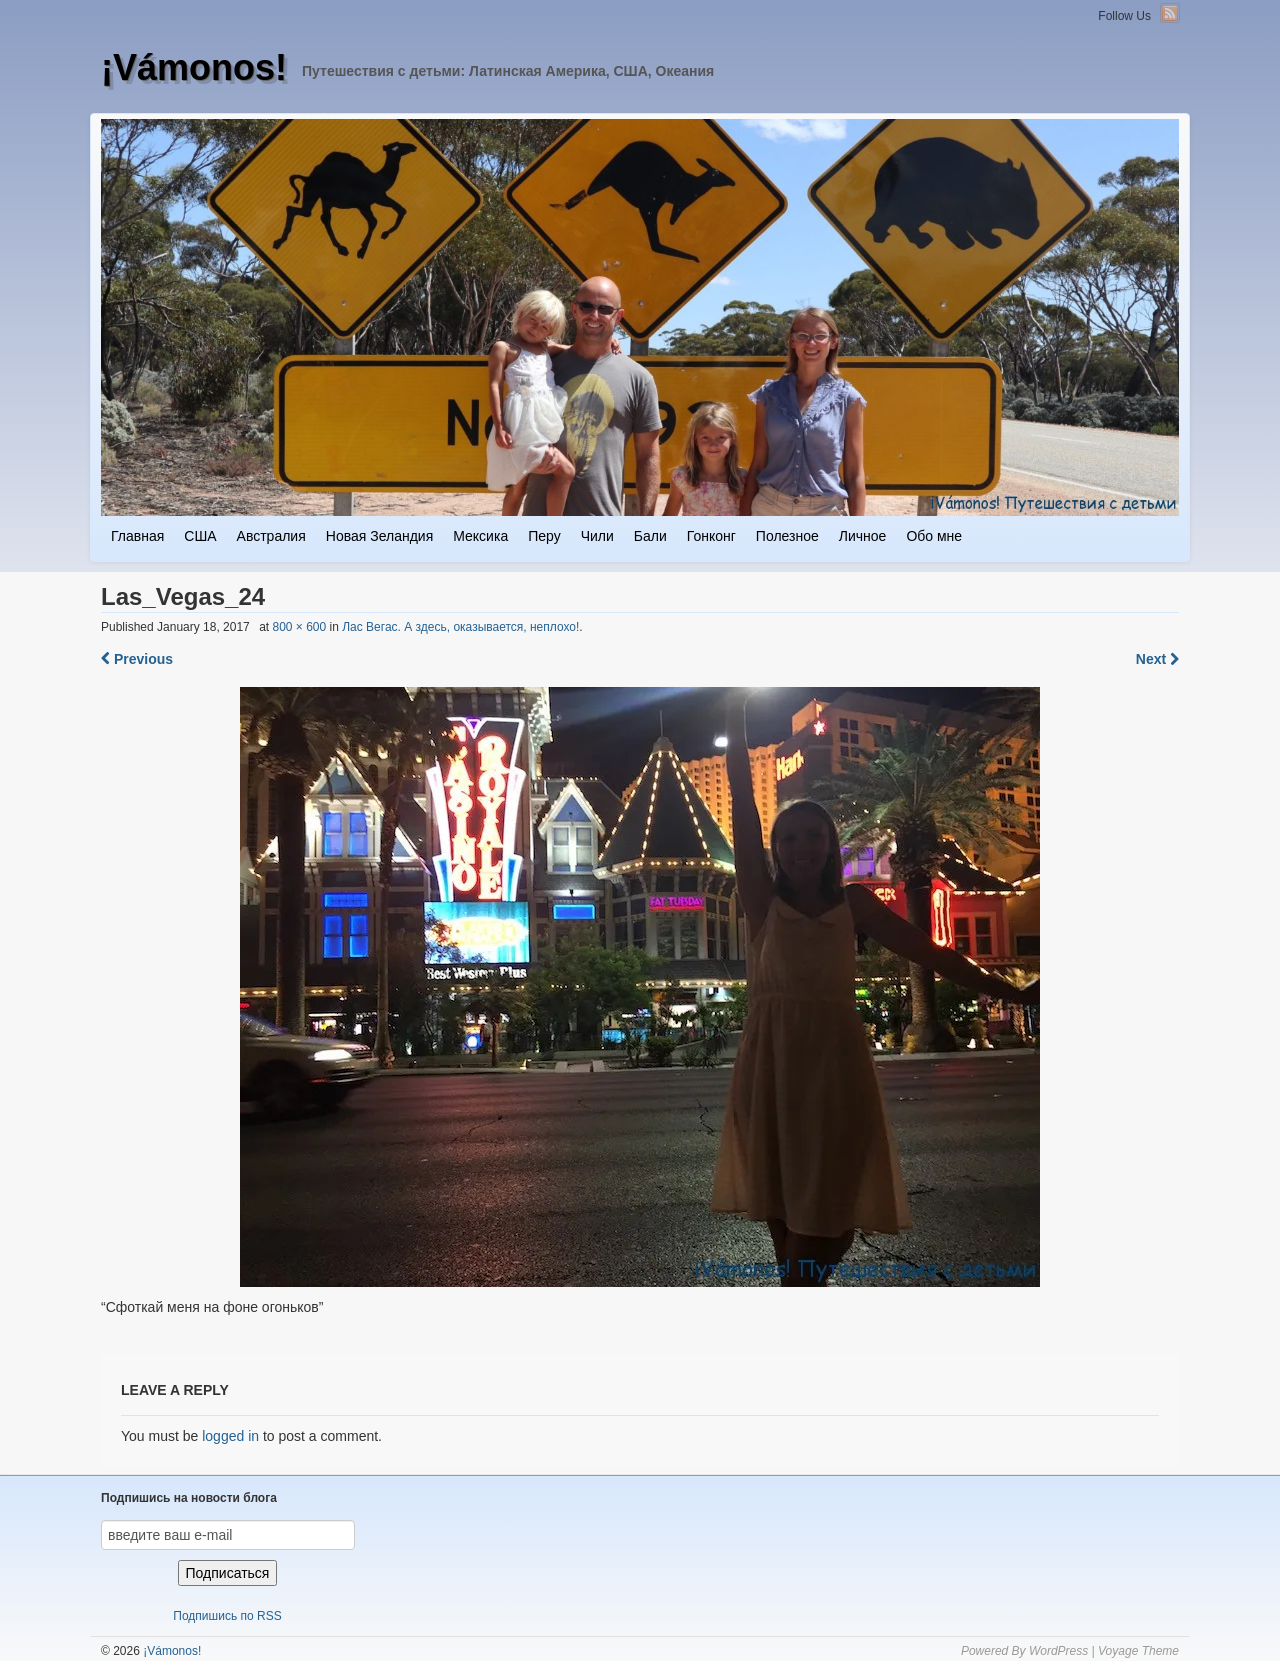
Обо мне (934, 536)
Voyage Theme (1138, 1651)
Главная (137, 536)
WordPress (1058, 1651)
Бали (650, 536)
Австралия (271, 536)
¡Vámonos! (194, 67)
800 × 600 (299, 627)
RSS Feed (1170, 13)
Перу (544, 536)
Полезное (787, 536)
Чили (597, 536)
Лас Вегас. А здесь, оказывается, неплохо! (460, 627)
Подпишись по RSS (227, 1616)
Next (1157, 659)
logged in (230, 1436)
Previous (137, 659)
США (200, 536)
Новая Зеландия (379, 536)
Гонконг (711, 536)
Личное (863, 536)
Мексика (480, 536)
